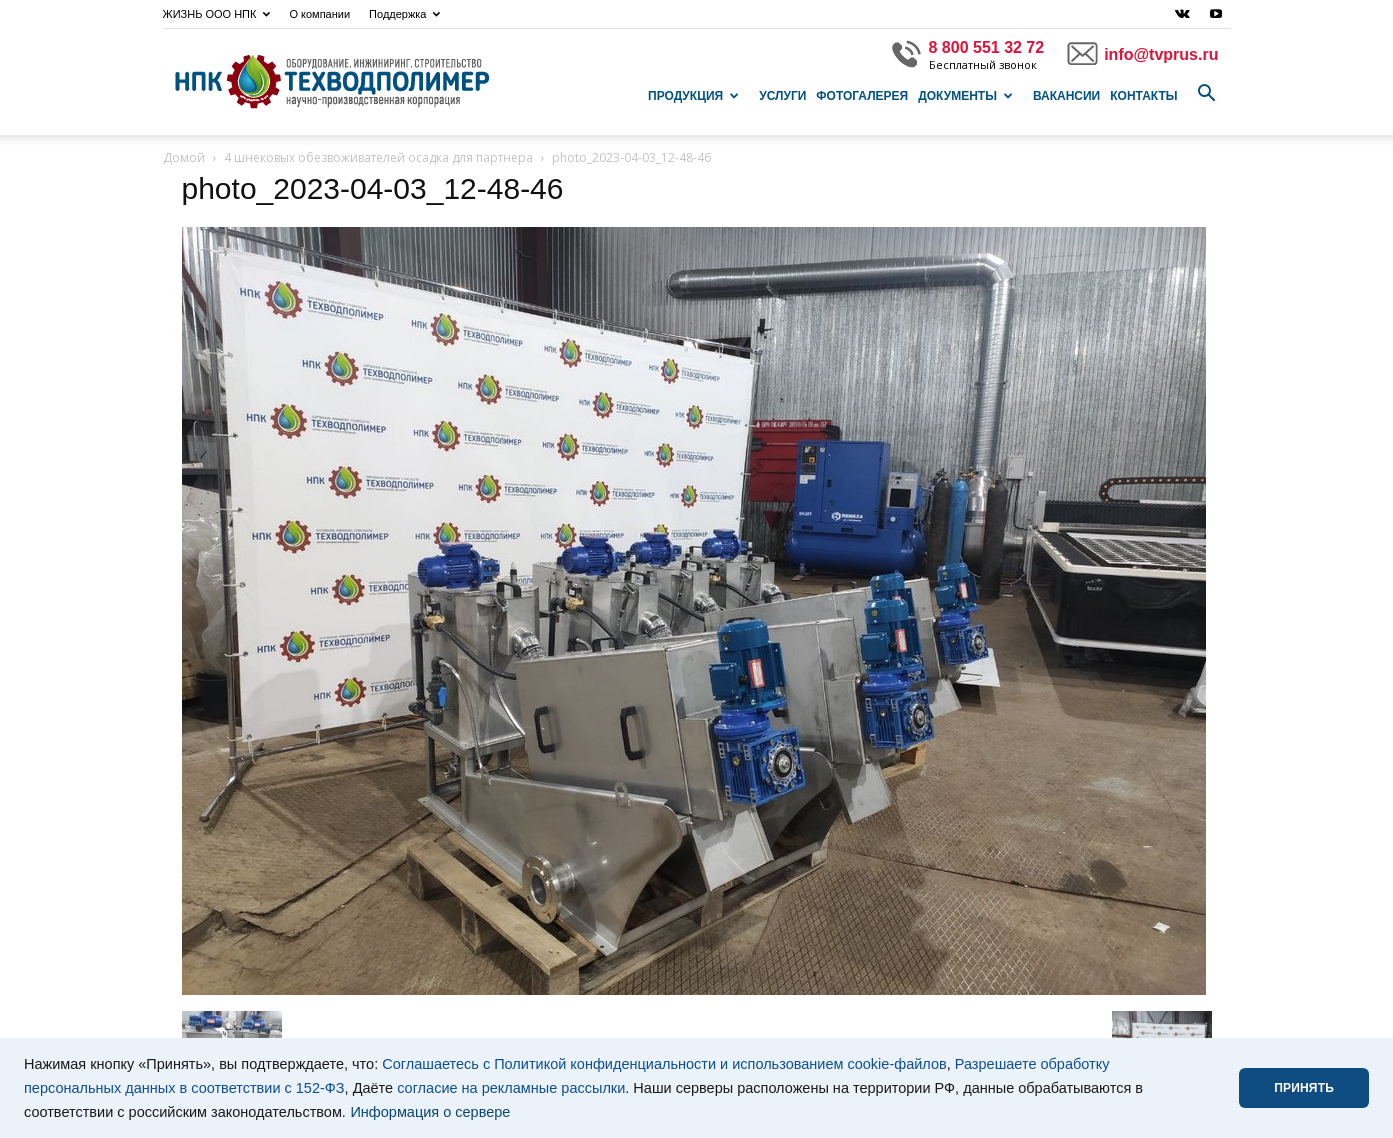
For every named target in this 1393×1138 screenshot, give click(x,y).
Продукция (693, 96)
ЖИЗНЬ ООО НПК (217, 14)
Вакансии (1066, 96)
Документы (965, 96)
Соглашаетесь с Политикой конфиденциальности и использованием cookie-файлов (664, 1064)
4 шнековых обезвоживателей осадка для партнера (378, 157)
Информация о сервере (430, 1112)
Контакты (1143, 96)
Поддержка (404, 14)
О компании (319, 14)
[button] (1207, 94)
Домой (184, 157)
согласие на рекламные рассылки (511, 1088)
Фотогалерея (862, 96)
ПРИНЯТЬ (1304, 1088)
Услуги (782, 96)
